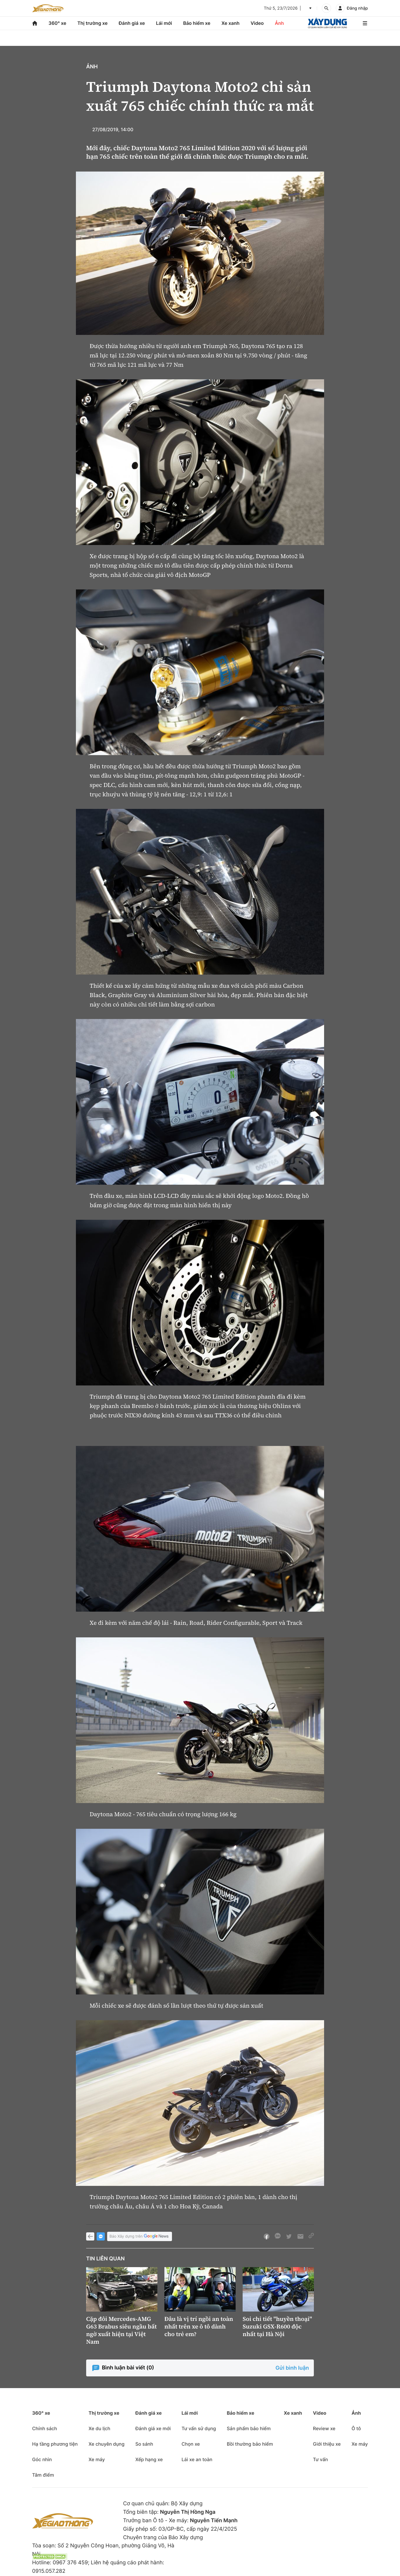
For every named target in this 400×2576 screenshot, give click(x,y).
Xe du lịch (99, 2428)
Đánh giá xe (132, 23)
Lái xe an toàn (197, 2459)
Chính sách (44, 2428)
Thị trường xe (92, 23)
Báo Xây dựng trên (139, 2236)
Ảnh (279, 23)
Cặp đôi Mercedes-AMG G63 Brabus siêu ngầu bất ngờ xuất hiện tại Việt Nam (121, 2330)
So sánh (144, 2444)
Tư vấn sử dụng (199, 2428)
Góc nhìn (42, 2459)
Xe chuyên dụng (106, 2444)
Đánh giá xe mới (153, 2428)
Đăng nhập (357, 8)
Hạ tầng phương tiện (55, 2444)
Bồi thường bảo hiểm (250, 2444)
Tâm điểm (43, 2475)
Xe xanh (230, 23)
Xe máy (96, 2459)
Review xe (324, 2428)
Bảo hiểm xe (196, 23)
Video (257, 23)
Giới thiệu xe (327, 2444)
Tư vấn (320, 2459)
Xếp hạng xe (149, 2459)
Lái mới (164, 23)
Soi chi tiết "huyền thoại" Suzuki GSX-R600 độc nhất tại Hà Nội (277, 2326)
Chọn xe (191, 2444)
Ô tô (356, 2428)
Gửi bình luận (292, 2368)
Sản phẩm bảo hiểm (249, 2428)
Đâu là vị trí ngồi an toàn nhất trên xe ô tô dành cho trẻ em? (198, 2326)
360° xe (57, 23)
